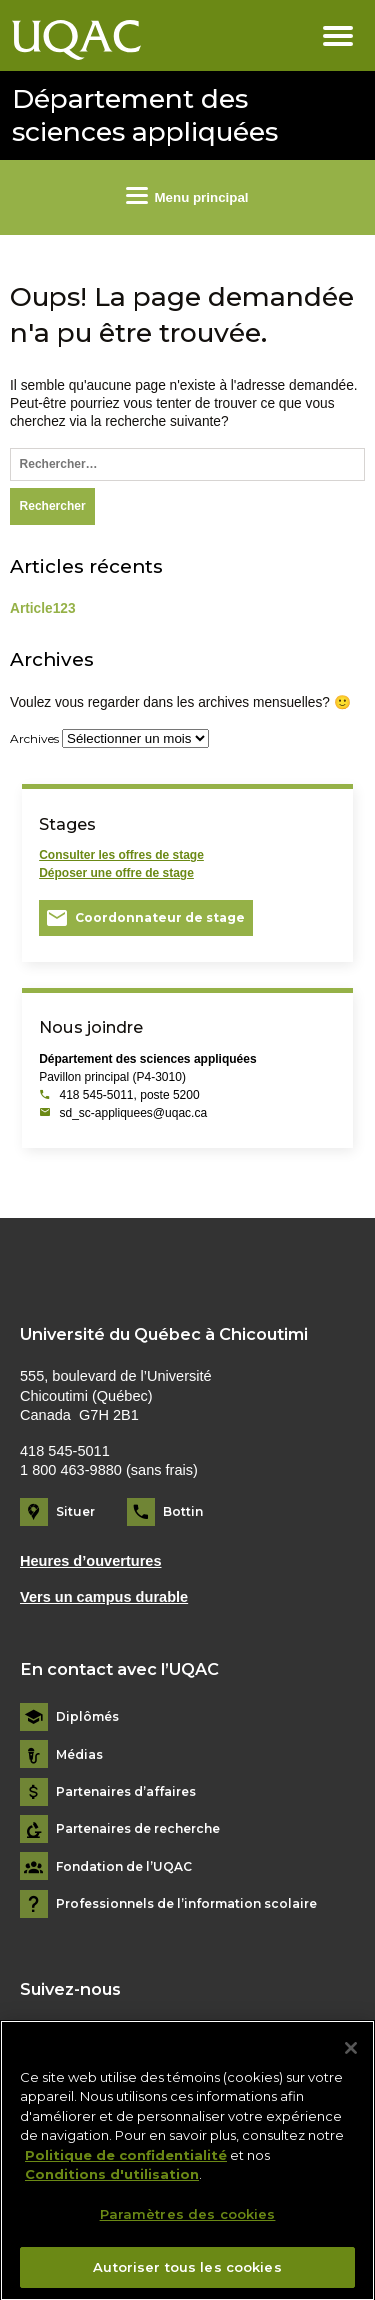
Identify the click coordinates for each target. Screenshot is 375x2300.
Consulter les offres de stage (121, 855)
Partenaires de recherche (138, 1829)
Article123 (43, 608)
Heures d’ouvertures (90, 1561)
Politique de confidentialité (126, 2164)
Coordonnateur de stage (160, 917)
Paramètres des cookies (188, 2223)
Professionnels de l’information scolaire (186, 1904)
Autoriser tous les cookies (187, 2276)
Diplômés (87, 1717)
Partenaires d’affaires (126, 1792)
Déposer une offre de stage (116, 873)
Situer (75, 1511)
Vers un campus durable (104, 1597)
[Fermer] (351, 2057)
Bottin (183, 1511)
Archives (34, 738)
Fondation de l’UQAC (124, 1867)
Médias (79, 1755)
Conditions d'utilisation (112, 2184)
